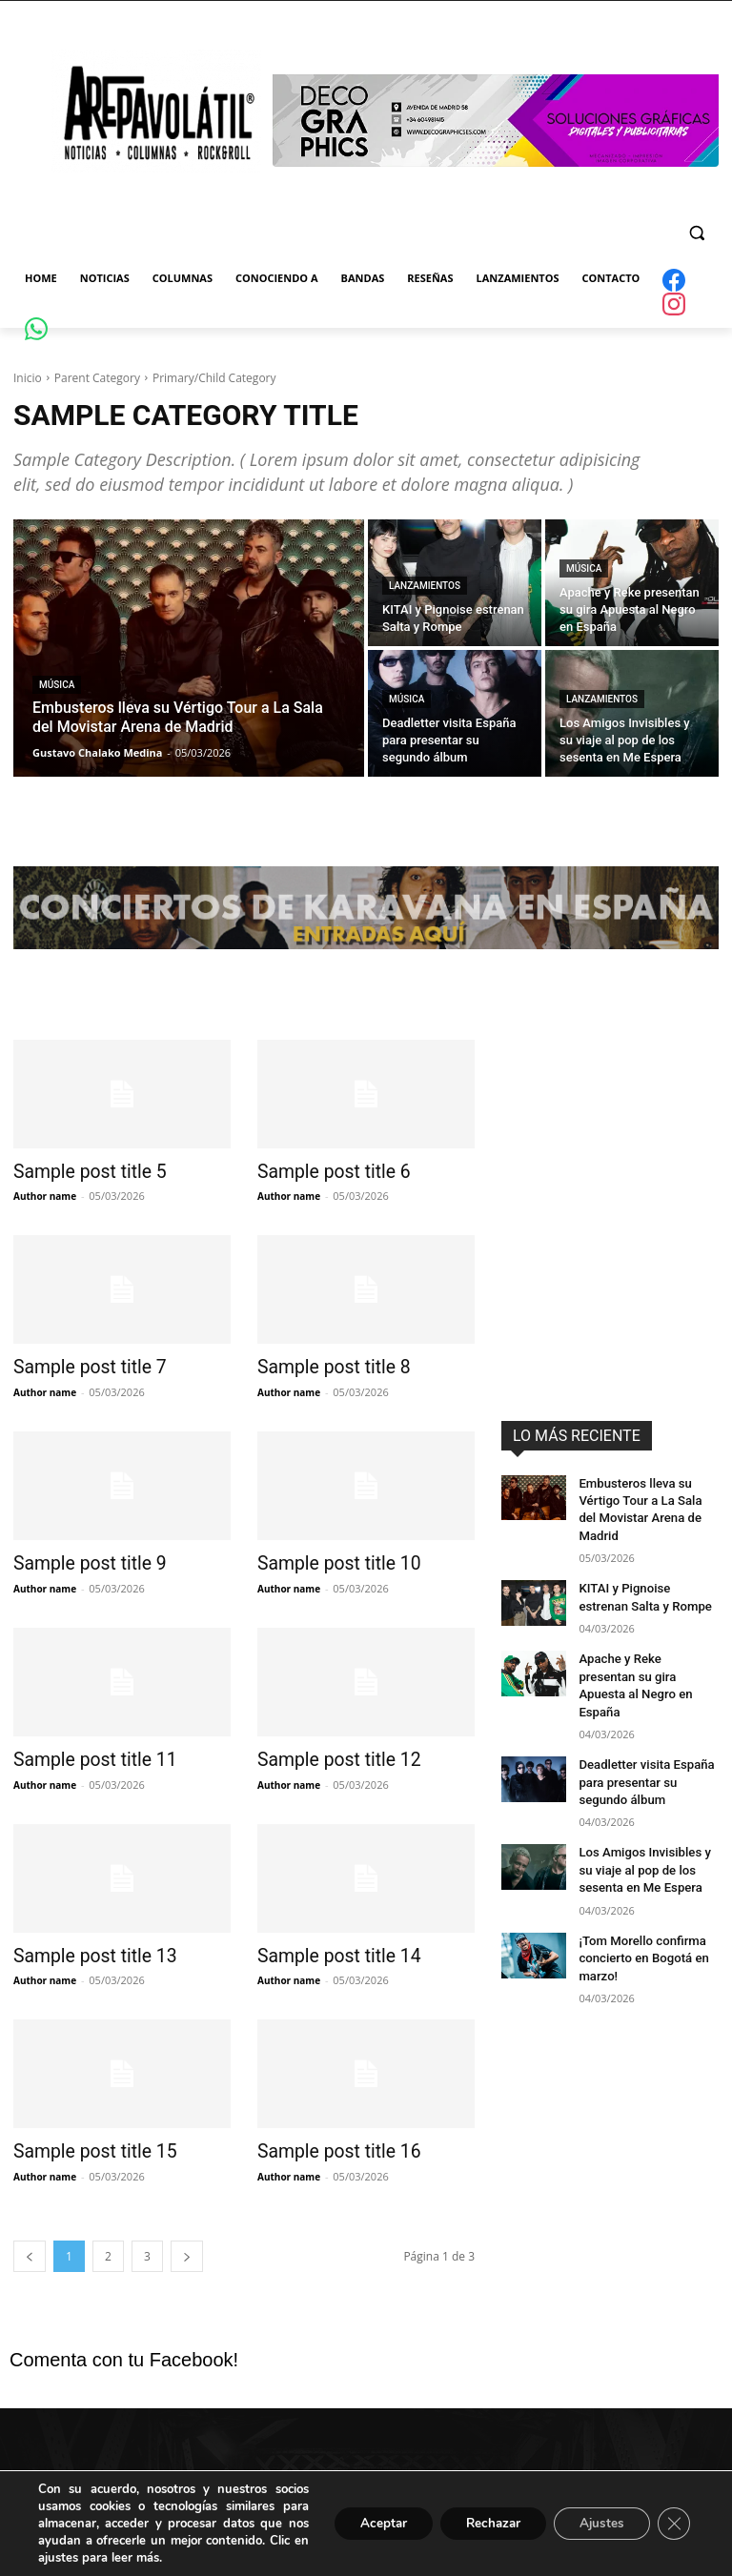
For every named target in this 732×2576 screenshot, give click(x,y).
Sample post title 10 (329, 1560)
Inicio (27, 378)
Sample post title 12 (329, 1754)
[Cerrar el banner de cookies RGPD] (673, 2523)
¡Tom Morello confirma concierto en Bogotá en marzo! (638, 1899)
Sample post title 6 (324, 1171)
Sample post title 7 (80, 1365)
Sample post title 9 (80, 1560)
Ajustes (597, 2523)
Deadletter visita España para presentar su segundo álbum (647, 1732)
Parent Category (97, 378)
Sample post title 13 (85, 1948)
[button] (696, 233)
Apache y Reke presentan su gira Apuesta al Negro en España (643, 1650)
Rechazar (480, 2523)
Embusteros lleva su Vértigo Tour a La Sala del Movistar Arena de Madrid (645, 1499)
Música (56, 684)
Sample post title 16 (329, 2143)
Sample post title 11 (85, 1754)
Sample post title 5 (80, 1171)
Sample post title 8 (324, 1365)
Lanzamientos (424, 585)
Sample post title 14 (329, 1948)
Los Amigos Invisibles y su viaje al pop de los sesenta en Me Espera (646, 1815)
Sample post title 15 (85, 2143)
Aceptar (363, 2523)
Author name (44, 1195)
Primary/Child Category (214, 378)
